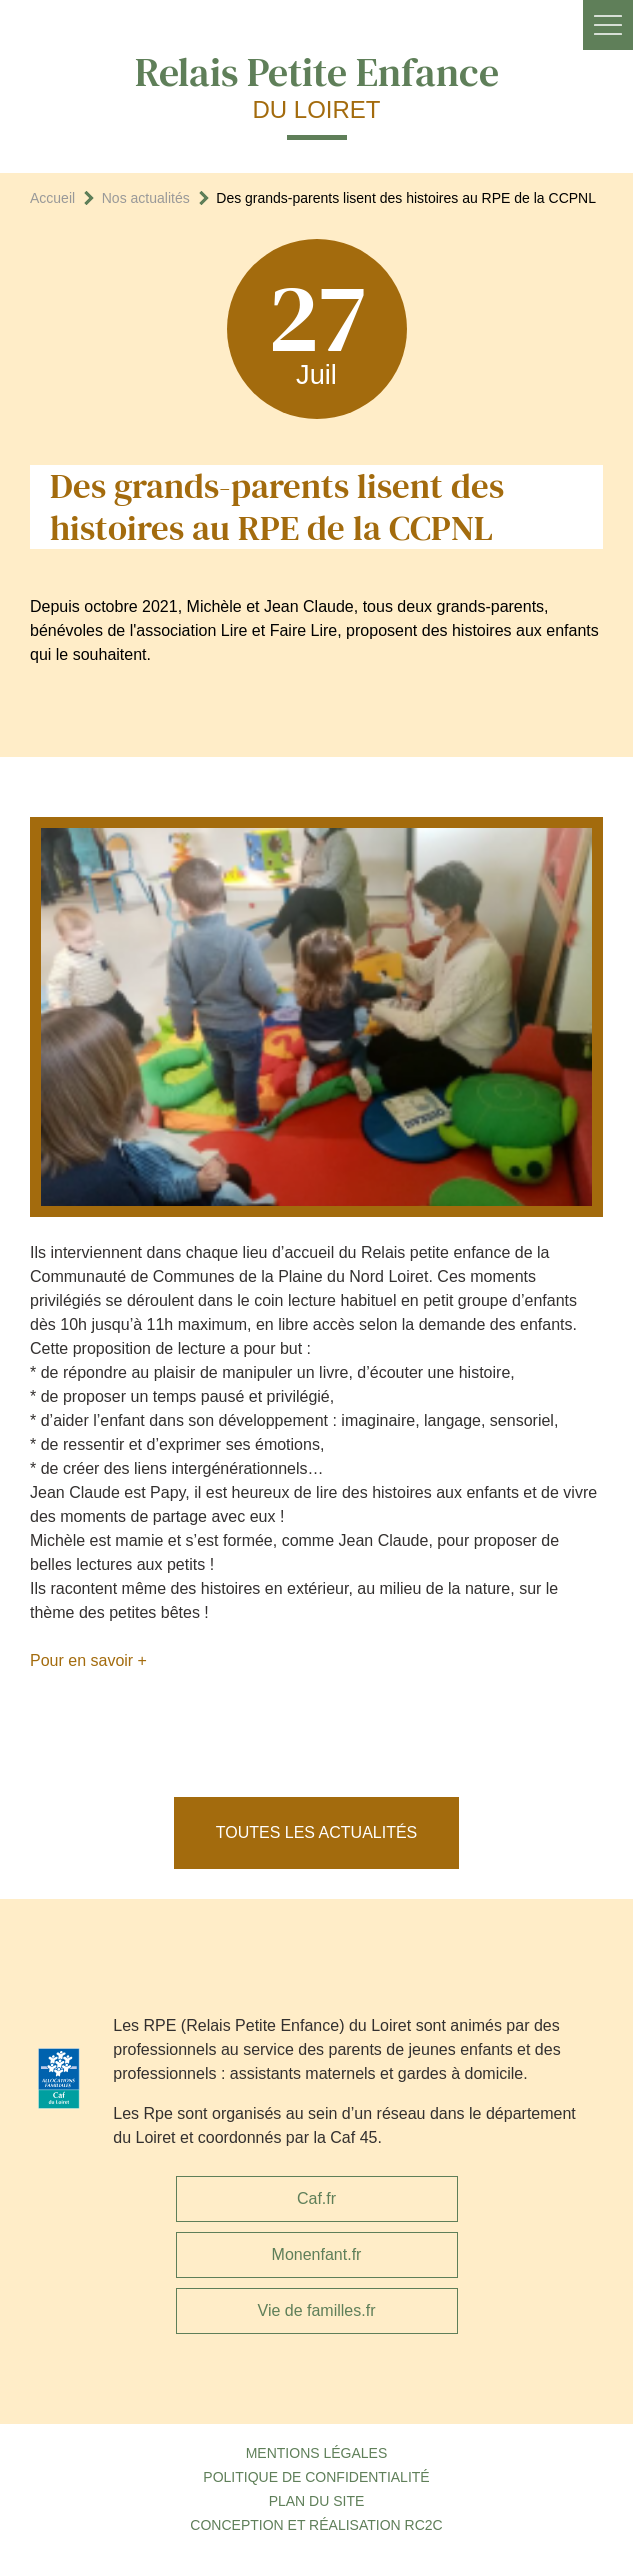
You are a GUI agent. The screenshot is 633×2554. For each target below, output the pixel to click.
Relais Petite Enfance (317, 85)
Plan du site (317, 2501)
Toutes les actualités (317, 1832)
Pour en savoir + (88, 1660)
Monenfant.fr (317, 2254)
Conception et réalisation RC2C (316, 2525)
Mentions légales (317, 2453)
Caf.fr (316, 2198)
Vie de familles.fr (317, 2310)
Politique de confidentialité (316, 2477)
